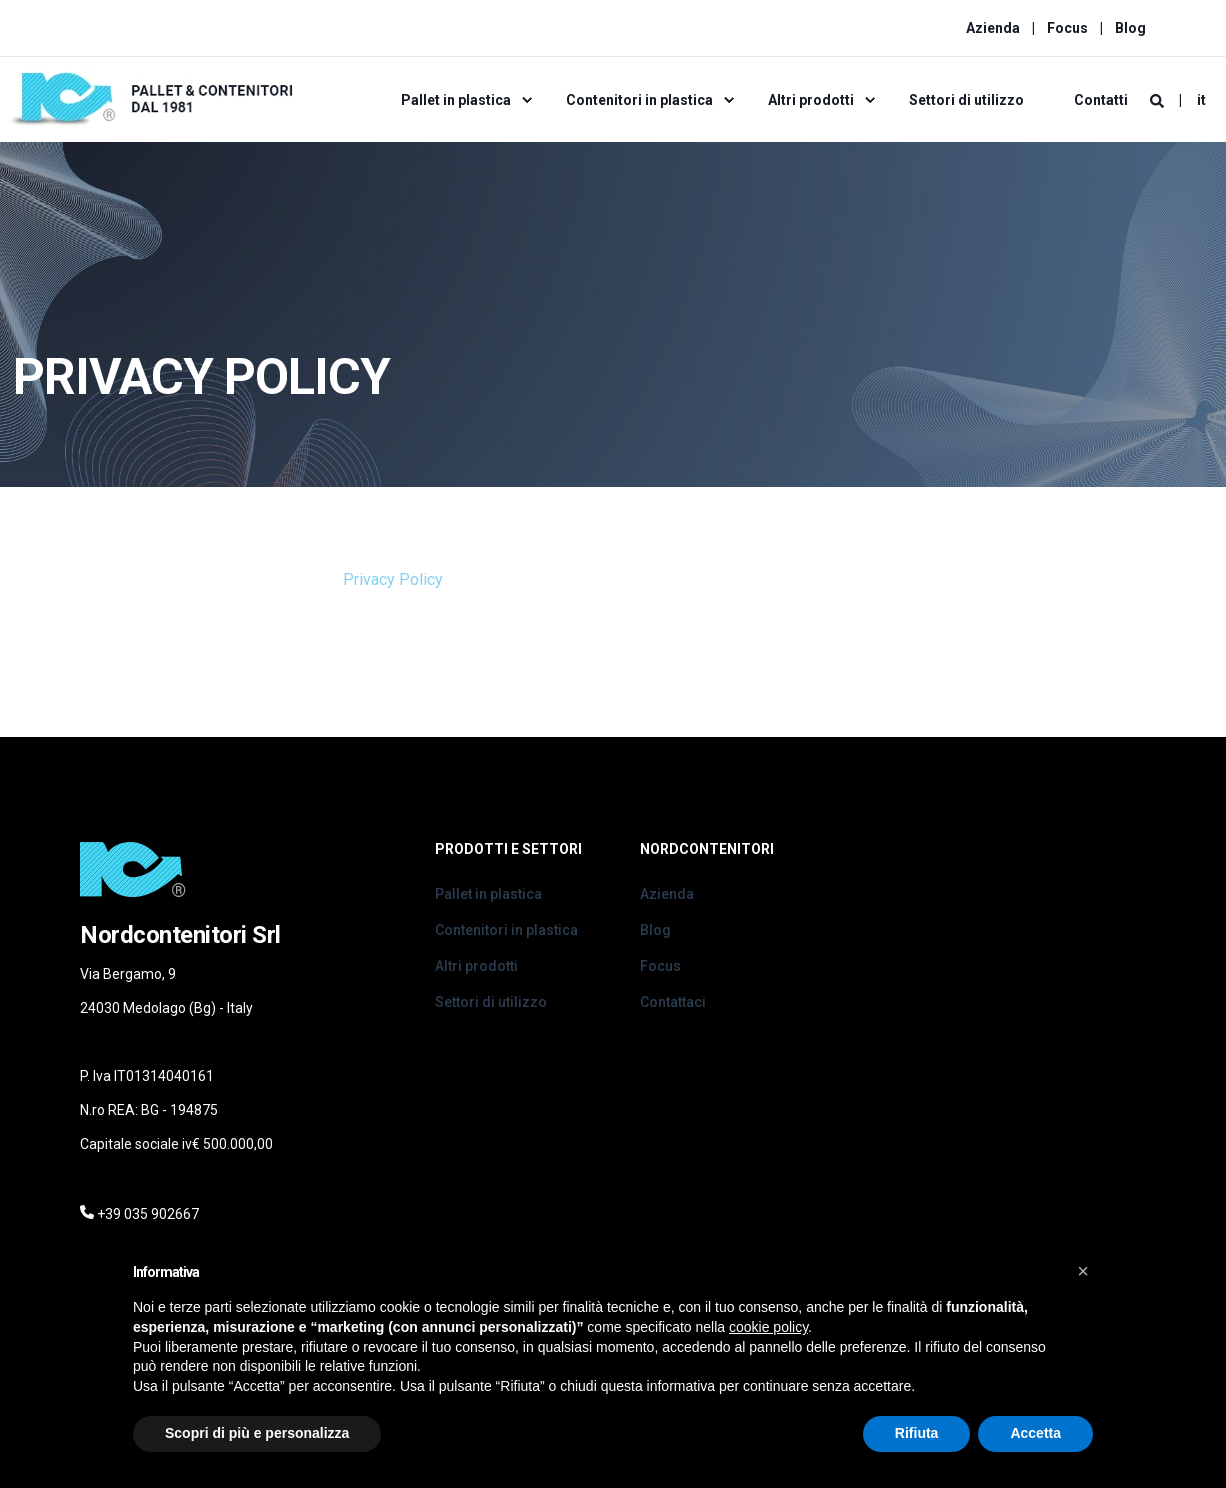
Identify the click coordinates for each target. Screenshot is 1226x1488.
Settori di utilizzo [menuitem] (966, 100)
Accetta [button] (1035, 1433)
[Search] (1158, 100)
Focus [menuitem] (1067, 28)
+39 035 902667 (148, 1214)
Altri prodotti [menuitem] (811, 100)
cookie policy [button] (768, 1327)
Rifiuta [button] (917, 1433)
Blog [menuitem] (1130, 28)
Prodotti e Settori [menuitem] (508, 849)
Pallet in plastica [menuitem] (456, 100)
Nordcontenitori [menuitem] (707, 849)
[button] (1083, 1271)
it (1201, 100)
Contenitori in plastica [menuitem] (639, 100)
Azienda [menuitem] (993, 28)
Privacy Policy (393, 579)
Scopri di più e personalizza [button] (257, 1433)
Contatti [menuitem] (1101, 100)
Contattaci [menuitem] (673, 1002)
